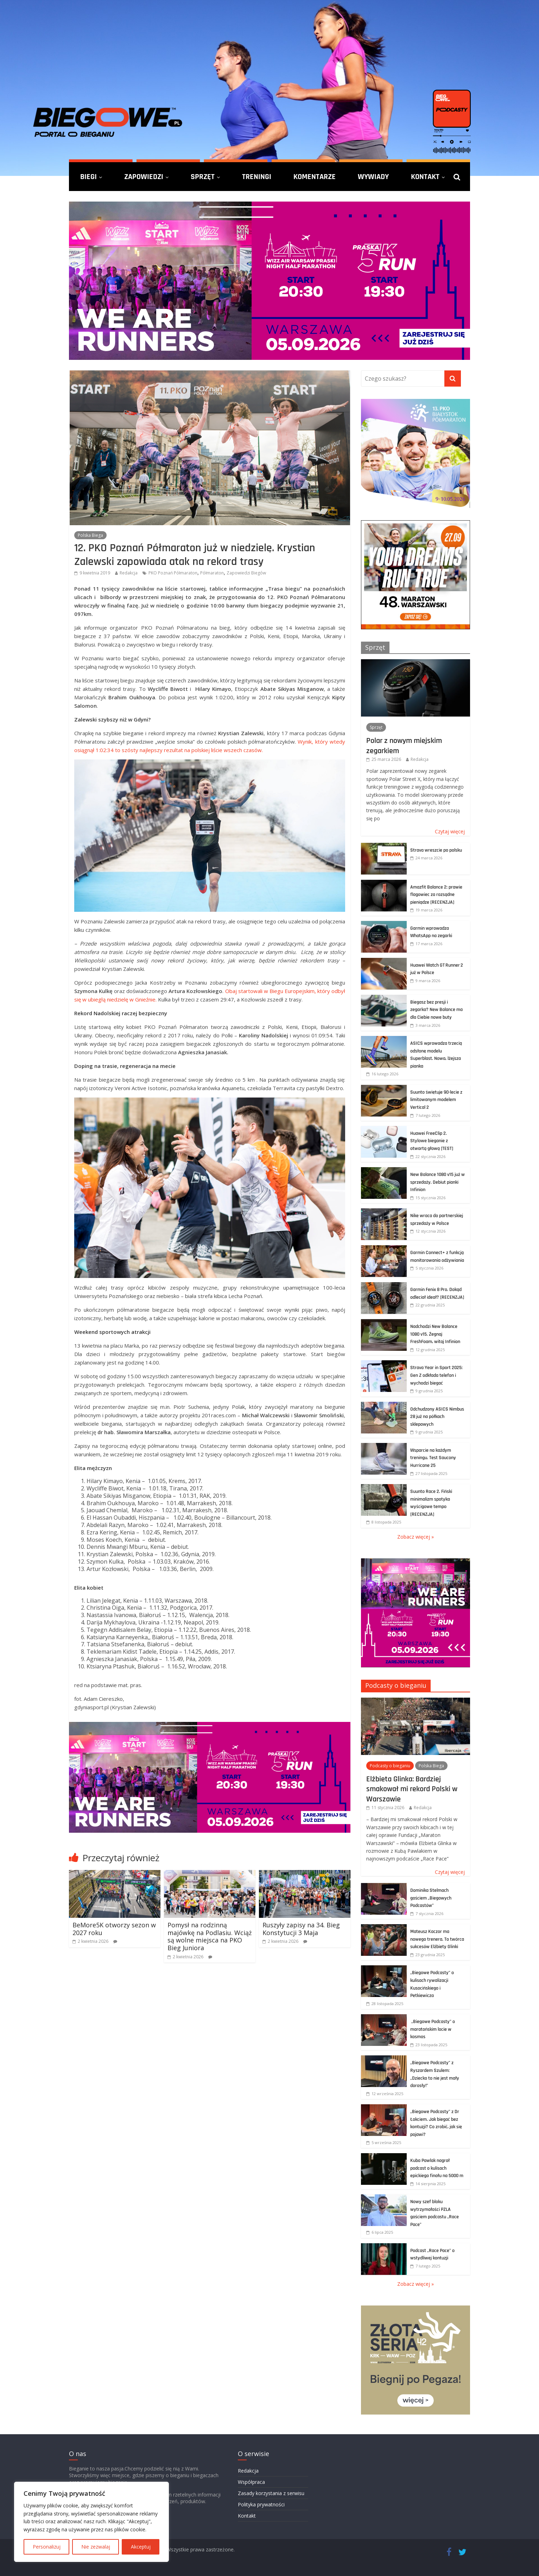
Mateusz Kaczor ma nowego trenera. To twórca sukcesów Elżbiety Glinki (437, 1939)
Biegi (88, 176)
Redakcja (129, 573)
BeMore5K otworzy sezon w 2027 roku (114, 1929)
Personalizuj (47, 2546)
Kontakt (425, 176)
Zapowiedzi (143, 176)
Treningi (256, 176)
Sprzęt (203, 176)
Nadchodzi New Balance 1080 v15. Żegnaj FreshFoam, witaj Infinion (435, 1334)
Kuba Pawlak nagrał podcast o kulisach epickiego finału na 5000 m (436, 2168)
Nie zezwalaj (95, 2546)
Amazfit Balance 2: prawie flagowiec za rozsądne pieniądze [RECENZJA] (436, 895)
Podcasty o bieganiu (395, 1685)
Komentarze (314, 176)
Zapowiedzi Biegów (246, 573)
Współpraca (251, 2482)
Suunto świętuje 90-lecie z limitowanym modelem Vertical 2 (436, 1100)
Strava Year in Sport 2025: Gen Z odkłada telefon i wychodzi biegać (436, 1375)
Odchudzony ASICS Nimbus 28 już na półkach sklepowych (437, 1417)
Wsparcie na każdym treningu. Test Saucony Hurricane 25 (433, 1458)
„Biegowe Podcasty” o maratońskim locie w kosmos (432, 2029)
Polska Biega (90, 535)
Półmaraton (212, 573)
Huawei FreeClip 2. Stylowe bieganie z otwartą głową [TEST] (431, 1141)
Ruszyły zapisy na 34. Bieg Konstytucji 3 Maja (301, 1929)
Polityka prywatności (261, 2504)
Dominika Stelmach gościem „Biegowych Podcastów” (430, 1898)
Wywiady (373, 176)
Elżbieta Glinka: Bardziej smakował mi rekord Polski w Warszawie (411, 1789)
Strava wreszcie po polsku (436, 850)
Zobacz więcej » (415, 1536)
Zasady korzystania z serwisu (271, 2493)
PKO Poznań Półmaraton (172, 573)
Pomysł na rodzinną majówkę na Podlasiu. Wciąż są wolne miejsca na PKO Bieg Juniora (209, 1936)
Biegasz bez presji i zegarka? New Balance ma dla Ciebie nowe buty (436, 1010)
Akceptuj (141, 2546)
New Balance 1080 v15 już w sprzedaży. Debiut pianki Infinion (437, 1182)
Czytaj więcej (450, 831)
